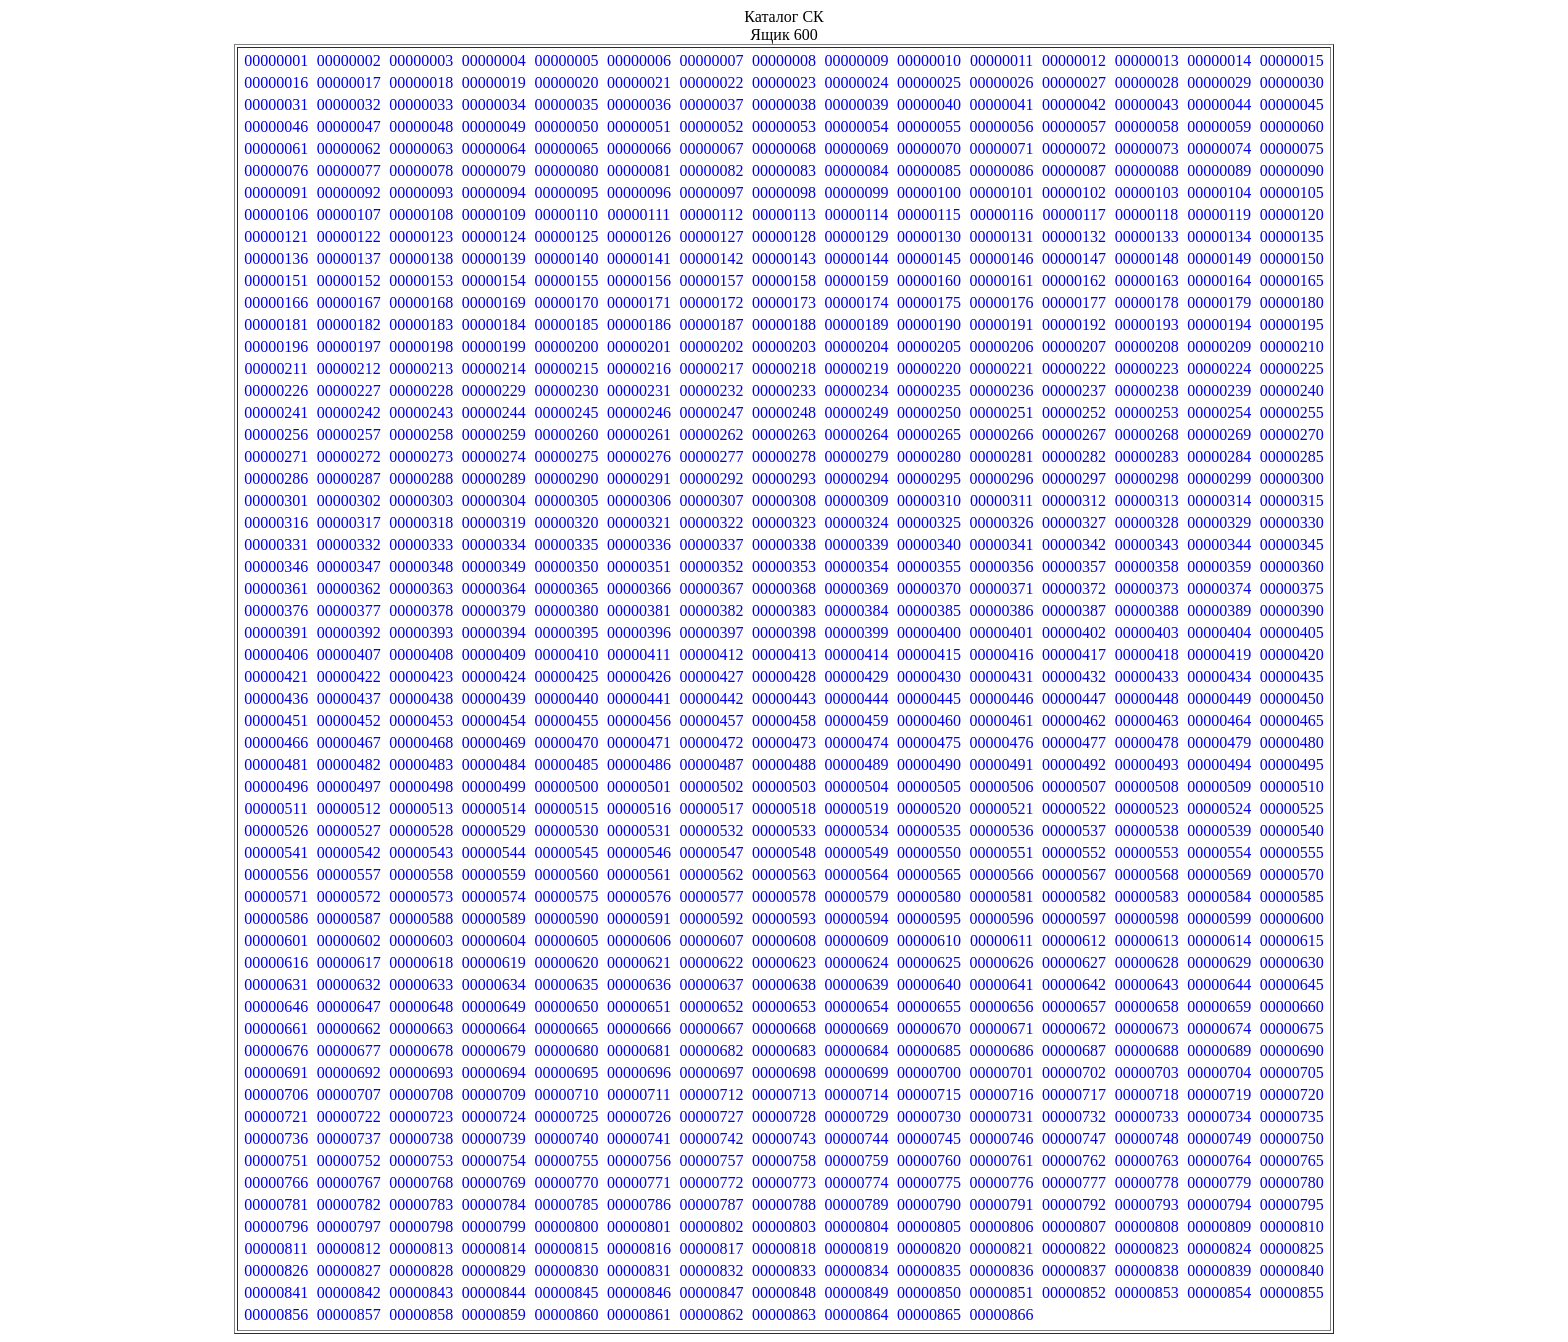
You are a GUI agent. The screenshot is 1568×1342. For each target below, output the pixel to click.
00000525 (1292, 808)
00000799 (494, 1226)
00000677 (349, 1050)
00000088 (1147, 170)
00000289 (494, 478)
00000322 (711, 522)
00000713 (784, 1094)
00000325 (929, 522)
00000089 (1219, 170)
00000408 (421, 654)
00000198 (421, 346)
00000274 (494, 456)
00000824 (1219, 1248)
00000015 (1292, 60)
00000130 (929, 236)
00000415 (929, 654)
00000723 (421, 1116)
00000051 (639, 126)
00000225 (1292, 368)
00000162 (1074, 280)
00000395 (566, 632)
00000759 (857, 1160)
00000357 (1074, 566)
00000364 (494, 588)
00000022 (711, 82)
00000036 (639, 104)
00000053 (784, 126)
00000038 (784, 104)
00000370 (929, 588)
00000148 (1147, 258)
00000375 (1292, 588)
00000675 (1292, 1028)
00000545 (566, 852)
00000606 (639, 940)
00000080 (566, 170)
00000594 (857, 918)
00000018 (421, 82)
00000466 (276, 742)
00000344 (1219, 544)
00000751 (276, 1160)
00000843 (421, 1292)
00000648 (421, 1006)
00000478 (1147, 742)
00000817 (711, 1248)
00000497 (349, 786)
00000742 (711, 1138)
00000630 (1292, 962)
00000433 (1147, 676)
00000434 (1219, 676)
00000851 (1002, 1292)
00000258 (421, 434)
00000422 (349, 676)
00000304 (494, 500)
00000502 (711, 786)
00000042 (1074, 104)
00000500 (566, 786)
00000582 (1074, 896)
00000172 (711, 302)
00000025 (929, 82)
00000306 (639, 500)
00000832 (711, 1270)
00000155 (566, 280)
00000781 (276, 1204)
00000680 (566, 1050)
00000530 (566, 830)
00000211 (276, 368)
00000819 (857, 1248)
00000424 (494, 676)
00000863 (784, 1314)
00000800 (566, 1226)
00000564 (857, 874)
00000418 (1147, 654)
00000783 (421, 1204)
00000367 (711, 588)
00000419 (1219, 654)
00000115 (928, 214)
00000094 (494, 192)
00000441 (639, 698)
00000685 (929, 1050)
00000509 (1219, 786)
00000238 (1147, 390)
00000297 (1074, 478)
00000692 (349, 1072)
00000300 (1292, 478)
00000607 (711, 940)
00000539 (1219, 830)
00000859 (494, 1314)
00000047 (349, 126)
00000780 (1292, 1182)
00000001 (276, 60)
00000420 (1292, 654)
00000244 (494, 412)
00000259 (494, 434)
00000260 (566, 434)
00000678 (421, 1050)
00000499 (494, 786)
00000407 (349, 654)
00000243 (421, 412)
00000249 (857, 412)
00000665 (566, 1028)
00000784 (494, 1204)
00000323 (784, 522)
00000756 (639, 1160)
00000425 (566, 676)
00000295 (929, 478)
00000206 (1002, 346)
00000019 (494, 82)
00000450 (1292, 698)
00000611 (1001, 940)
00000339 (857, 544)
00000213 (421, 368)
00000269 (1219, 434)
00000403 (1147, 632)
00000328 (1147, 522)
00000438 (421, 698)
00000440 (566, 698)
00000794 (1219, 1204)
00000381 (639, 610)
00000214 (494, 368)
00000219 (857, 368)
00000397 (711, 632)
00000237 (1074, 390)
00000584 (1219, 896)
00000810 (1292, 1226)
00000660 (1292, 1006)
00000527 (349, 830)
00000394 (494, 632)
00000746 (1002, 1138)
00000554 (1219, 852)
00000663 (421, 1028)
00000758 (784, 1160)
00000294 (857, 478)
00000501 (639, 786)
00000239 (1219, 390)
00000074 (1219, 148)
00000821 (1002, 1248)
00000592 (711, 918)
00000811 (276, 1248)
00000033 (421, 104)
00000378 (421, 610)
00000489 (857, 764)
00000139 (494, 258)
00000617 (349, 962)
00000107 (349, 214)
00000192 (1074, 324)
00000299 (1219, 478)
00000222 (1074, 368)
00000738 (421, 1138)
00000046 (276, 126)
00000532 (711, 830)
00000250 (929, 412)
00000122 (349, 236)
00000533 (784, 830)
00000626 (1002, 962)
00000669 (857, 1028)
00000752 (349, 1160)
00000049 (494, 126)
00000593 (784, 918)
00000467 (349, 742)
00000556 (276, 874)
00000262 (711, 434)
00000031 (276, 104)
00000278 (784, 456)
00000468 (421, 742)
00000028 (1147, 82)
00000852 (1074, 1292)
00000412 (711, 654)
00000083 (784, 170)
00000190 (929, 324)
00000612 (1074, 940)
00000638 (784, 984)
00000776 (1002, 1182)
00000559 (494, 874)
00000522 (1074, 808)
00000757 (711, 1160)
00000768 (421, 1182)
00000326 (1002, 522)
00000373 (1147, 588)
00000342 (1074, 544)
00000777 (1074, 1182)
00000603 (421, 940)
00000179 (1219, 302)
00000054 (857, 126)
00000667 (711, 1028)
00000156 (639, 280)
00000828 (421, 1270)
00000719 (1219, 1094)
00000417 (1074, 654)
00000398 (784, 632)
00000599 (1219, 918)
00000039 (857, 104)
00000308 (784, 500)
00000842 (349, 1292)
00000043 (1147, 104)
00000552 (1074, 852)
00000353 (784, 566)
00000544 (494, 852)
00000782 (349, 1204)
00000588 (421, 918)
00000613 (1147, 940)
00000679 (494, 1050)
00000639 (857, 984)
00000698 (784, 1072)
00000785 (566, 1204)
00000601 (276, 940)
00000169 (494, 302)
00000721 (276, 1116)
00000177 (1074, 302)
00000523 (1147, 808)
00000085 (929, 170)
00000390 (1292, 610)
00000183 (421, 324)
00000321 (639, 522)
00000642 (1074, 984)
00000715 (929, 1094)
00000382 (711, 610)
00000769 (494, 1182)
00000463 (1147, 720)
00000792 (1074, 1204)
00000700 (929, 1072)
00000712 (711, 1094)
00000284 (1219, 456)
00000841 (276, 1292)
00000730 (929, 1116)
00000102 (1074, 192)
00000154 (494, 280)
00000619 (494, 962)
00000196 (276, 346)
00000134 (1219, 236)
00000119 (1218, 214)
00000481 (276, 764)
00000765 (1292, 1160)
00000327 (1074, 522)
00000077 (349, 170)
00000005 (566, 60)
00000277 (711, 456)
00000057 (1074, 126)
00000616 (276, 962)
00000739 (494, 1138)
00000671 (1002, 1028)
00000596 (1002, 918)
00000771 (639, 1182)
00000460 (929, 720)
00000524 (1219, 808)
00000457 (711, 720)
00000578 (784, 896)
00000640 (929, 984)
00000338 (784, 544)
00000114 (856, 214)
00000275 (566, 456)
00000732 (1074, 1116)
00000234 (857, 390)
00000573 (421, 896)
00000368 (784, 588)
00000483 (421, 764)
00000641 (1002, 984)
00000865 (929, 1314)
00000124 (494, 236)
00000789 (857, 1204)
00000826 (276, 1270)
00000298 (1147, 478)
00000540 (1292, 830)
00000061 (276, 148)
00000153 (421, 280)
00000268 (1147, 434)
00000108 (421, 214)
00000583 (1147, 896)
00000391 (276, 632)
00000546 (639, 852)
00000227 (349, 390)
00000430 (929, 676)
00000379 (494, 610)
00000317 (349, 522)
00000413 (784, 654)
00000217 (711, 368)
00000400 (929, 632)
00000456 (639, 720)
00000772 (711, 1182)
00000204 (857, 346)
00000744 (857, 1138)
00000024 (857, 82)
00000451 (276, 720)
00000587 (349, 918)
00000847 (711, 1292)
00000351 (639, 566)
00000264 (857, 434)
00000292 (711, 478)
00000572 (349, 896)
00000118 (1146, 214)
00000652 (711, 1006)
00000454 (494, 720)
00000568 (1147, 874)
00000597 (1074, 918)
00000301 (276, 500)
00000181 (276, 324)
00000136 (276, 258)
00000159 (857, 280)
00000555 (1292, 852)
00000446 (1002, 698)
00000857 (349, 1314)
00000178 (1147, 302)
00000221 (1002, 368)
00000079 (494, 170)
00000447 (1074, 698)
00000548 (784, 852)
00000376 (276, 610)
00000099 (857, 192)
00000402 (1074, 632)
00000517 (711, 808)
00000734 (1219, 1116)
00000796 (276, 1226)
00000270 (1292, 434)
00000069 (857, 148)
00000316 (276, 522)
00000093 (421, 192)
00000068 (784, 148)
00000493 (1147, 764)
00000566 (1002, 874)
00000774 (857, 1182)
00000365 (566, 588)
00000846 (639, 1292)
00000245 (566, 412)
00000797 (349, 1226)
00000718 (1147, 1094)
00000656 (1002, 1006)
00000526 (276, 830)
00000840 (1292, 1270)
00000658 (1147, 1006)
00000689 (1219, 1050)
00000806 (1002, 1226)
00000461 (1002, 720)
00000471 (639, 742)
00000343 (1147, 544)
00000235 (929, 390)
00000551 (1002, 852)
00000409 (494, 654)
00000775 (929, 1182)
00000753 (421, 1160)
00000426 (639, 676)
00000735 (1292, 1116)
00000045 (1292, 104)
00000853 (1147, 1292)
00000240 (1292, 390)
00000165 (1292, 280)
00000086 (1002, 170)
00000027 (1074, 82)
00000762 (1074, 1160)
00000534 (857, 830)
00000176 (1002, 302)
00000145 (929, 258)
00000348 (421, 566)
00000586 (276, 918)
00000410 (566, 654)
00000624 (857, 962)
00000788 (784, 1204)
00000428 (784, 676)
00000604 (494, 940)
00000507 (1074, 786)
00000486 (639, 764)
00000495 (1292, 764)
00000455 (566, 720)
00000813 (421, 1248)
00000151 (276, 280)
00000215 (566, 368)
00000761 (1002, 1160)
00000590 (566, 918)
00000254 (1219, 412)
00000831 (639, 1270)
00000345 (1292, 544)
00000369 (857, 588)
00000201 (639, 346)
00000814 (494, 1248)
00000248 (784, 412)
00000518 (784, 808)
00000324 (857, 522)
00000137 (349, 258)
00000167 (349, 302)
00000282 (1074, 456)
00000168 (421, 302)
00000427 (711, 676)
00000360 (1292, 566)
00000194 (1219, 324)
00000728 (784, 1116)
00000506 (1002, 786)
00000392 (349, 632)
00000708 (421, 1094)
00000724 (494, 1116)
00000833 (784, 1270)
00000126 (639, 236)
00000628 (1147, 962)
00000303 (421, 500)
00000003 (421, 60)
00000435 (1292, 676)
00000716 (1002, 1094)
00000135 (1292, 236)
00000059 (1219, 126)
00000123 (421, 236)
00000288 (421, 478)
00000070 (929, 148)
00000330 (1292, 522)
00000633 (421, 984)
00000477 (1074, 742)
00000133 (1147, 236)
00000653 (784, 1006)
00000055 (929, 126)
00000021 (639, 82)
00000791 (1002, 1204)
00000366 (639, 588)
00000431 (1002, 676)
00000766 (276, 1182)
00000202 (711, 346)
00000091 (276, 192)
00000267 (1074, 434)
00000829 (494, 1270)
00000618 (421, 962)
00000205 (929, 346)
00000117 (1073, 214)
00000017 (349, 82)
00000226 (276, 390)
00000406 (276, 654)
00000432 (1074, 676)
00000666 (639, 1028)
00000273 (421, 456)
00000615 (1292, 940)
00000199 (494, 346)
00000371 (1002, 588)
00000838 (1147, 1270)
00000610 (929, 940)
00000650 (566, 1006)
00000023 (784, 82)
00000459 (857, 720)
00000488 (784, 764)
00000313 (1147, 500)
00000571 (276, 896)
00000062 (349, 148)
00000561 (639, 874)
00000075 (1292, 148)
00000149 (1219, 258)
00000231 (639, 390)
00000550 (929, 852)
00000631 (276, 984)
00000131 (1002, 236)
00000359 (1219, 566)
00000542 (349, 852)
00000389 (1219, 610)
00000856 (276, 1314)
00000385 (929, 610)
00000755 (566, 1160)
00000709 (494, 1094)
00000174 (857, 302)
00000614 (1219, 940)
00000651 (639, 1006)
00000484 (494, 764)
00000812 (349, 1248)
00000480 (1292, 742)
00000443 (784, 698)
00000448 (1147, 698)
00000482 (349, 764)
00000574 (494, 896)
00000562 (711, 874)
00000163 (1147, 280)
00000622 (711, 962)
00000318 (421, 522)
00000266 (1002, 434)
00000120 (1292, 214)
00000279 (857, 456)
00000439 (494, 698)
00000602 (349, 940)
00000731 (1002, 1116)
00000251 (1002, 412)
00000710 (566, 1094)
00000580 (929, 896)
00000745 (929, 1138)
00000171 (639, 302)
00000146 (1002, 258)
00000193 (1147, 324)
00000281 (1002, 456)
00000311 (1001, 500)
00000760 (929, 1160)
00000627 (1074, 962)
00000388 (1147, 610)
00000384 (857, 610)
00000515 (566, 808)
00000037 (711, 104)
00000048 (421, 126)
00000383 (784, 610)
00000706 (276, 1094)
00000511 (276, 808)
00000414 (857, 654)
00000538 (1147, 830)
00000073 (1147, 148)
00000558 (421, 874)
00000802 (711, 1226)
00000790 (929, 1204)
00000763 (1147, 1160)
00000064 (494, 148)
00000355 (929, 566)
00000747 (1074, 1138)
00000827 (349, 1270)
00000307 (711, 500)
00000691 (276, 1072)
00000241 (276, 412)
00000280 (929, 456)
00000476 (1002, 742)
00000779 (1219, 1182)
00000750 (1292, 1138)
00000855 (1292, 1292)
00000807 (1074, 1226)
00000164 (1219, 280)
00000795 (1292, 1204)
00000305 (566, 500)
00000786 (639, 1204)
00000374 (1219, 588)
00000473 (784, 742)
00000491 (1002, 764)
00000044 (1219, 104)
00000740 (566, 1138)
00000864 (857, 1314)
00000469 (494, 742)
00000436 (276, 698)
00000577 (711, 896)
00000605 (566, 940)
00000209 (1219, 346)
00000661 (276, 1028)
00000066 (639, 148)
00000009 (857, 60)
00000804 (857, 1226)
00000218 (784, 368)
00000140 (566, 258)
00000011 (1001, 60)
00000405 (1292, 632)
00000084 (857, 170)
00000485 (566, 764)
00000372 (1074, 588)
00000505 (929, 786)
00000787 (711, 1204)
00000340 (929, 544)
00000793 (1147, 1204)
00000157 (711, 280)
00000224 (1219, 368)
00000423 (421, 676)
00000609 (857, 940)
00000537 (1074, 830)
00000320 (566, 522)
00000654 (857, 1006)
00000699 (857, 1072)
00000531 (639, 830)
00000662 (349, 1028)
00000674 (1219, 1028)
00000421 (276, 676)
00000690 (1292, 1050)
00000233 (784, 390)
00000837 (1074, 1270)
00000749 (1219, 1138)
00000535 (929, 830)
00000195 (1292, 324)
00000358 (1147, 566)
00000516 (639, 808)
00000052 (711, 126)
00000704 (1219, 1072)
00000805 (929, 1226)
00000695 (566, 1072)
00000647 (349, 1006)
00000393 (421, 632)
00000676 (276, 1050)
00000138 (421, 258)
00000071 (1002, 148)
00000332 (349, 544)
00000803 (784, 1226)
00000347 (349, 566)
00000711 (638, 1094)
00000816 (639, 1248)
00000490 (929, 764)
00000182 (349, 324)
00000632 (349, 984)
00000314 (1219, 500)
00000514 (494, 808)
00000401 (1002, 632)
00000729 (857, 1116)
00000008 (784, 60)
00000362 (349, 588)
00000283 (1147, 456)
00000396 (639, 632)
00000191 (1002, 324)
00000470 (566, 742)
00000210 (1292, 346)
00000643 (1147, 984)
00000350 (566, 566)
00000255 (1292, 412)
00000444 (857, 698)
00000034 (494, 104)
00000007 (711, 60)
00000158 (784, 280)
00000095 (566, 192)
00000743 (784, 1138)
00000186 (639, 324)
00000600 (1292, 918)
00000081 (639, 170)
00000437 (349, 698)
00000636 (639, 984)
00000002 (349, 60)
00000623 (784, 962)
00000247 (711, 412)
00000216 (639, 368)
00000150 (1292, 258)
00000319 (494, 522)
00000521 (1002, 808)
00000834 (857, 1270)
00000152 (349, 280)
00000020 (566, 82)
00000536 (1002, 830)
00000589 (494, 918)
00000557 (349, 874)
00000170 (566, 302)
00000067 (711, 148)
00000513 (421, 808)
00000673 (1147, 1028)
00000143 (784, 258)
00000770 (566, 1182)
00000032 (349, 104)
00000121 (276, 236)
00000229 (494, 390)
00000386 (1002, 610)
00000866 (1002, 1314)
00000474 (857, 742)
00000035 (566, 104)
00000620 (566, 962)
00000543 (421, 852)
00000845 (566, 1292)
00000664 (494, 1028)
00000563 (784, 874)
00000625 (929, 962)
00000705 (1292, 1072)
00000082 (711, 170)
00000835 (929, 1270)
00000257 (349, 434)
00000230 (566, 390)
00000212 (349, 368)
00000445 (929, 698)
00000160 (929, 280)
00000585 (1292, 896)
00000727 (711, 1116)
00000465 (1292, 720)
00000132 (1074, 236)
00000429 (857, 676)
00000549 (857, 852)
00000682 (711, 1050)
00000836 (1002, 1270)
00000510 (1292, 786)
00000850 (929, 1292)
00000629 (1219, 962)
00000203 (784, 346)
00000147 (1074, 258)
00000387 (1074, 610)
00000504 (857, 786)
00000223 (1147, 368)
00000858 (421, 1314)
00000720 (1292, 1094)
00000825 (1292, 1248)
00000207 (1074, 346)
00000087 (1074, 170)
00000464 (1219, 720)
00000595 (929, 918)
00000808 (1147, 1226)
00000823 (1147, 1248)
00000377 (349, 610)
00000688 (1147, 1050)
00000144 (857, 258)
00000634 (494, 984)
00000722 (349, 1116)
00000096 (639, 192)
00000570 (1292, 874)
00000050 (566, 126)
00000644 (1219, 984)
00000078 (421, 170)
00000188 (784, 324)
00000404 (1219, 632)
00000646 (276, 1006)
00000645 (1292, 984)
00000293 (784, 478)
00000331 (276, 544)
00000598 (1147, 918)
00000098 (784, 192)
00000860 (566, 1314)
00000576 (639, 896)
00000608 (784, 940)
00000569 (1219, 874)
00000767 (349, 1182)
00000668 (784, 1028)
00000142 (711, 258)
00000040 (929, 104)
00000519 (857, 808)
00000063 (421, 148)
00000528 (421, 830)
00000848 (784, 1292)
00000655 (929, 1006)
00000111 (639, 214)
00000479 (1219, 742)
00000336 (639, 544)
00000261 (639, 434)
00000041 (1002, 104)
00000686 (1002, 1050)
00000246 (639, 412)
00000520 (929, 808)
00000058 (1147, 126)
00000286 (276, 478)
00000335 (566, 544)
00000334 (494, 544)
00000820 (929, 1248)
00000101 (1002, 192)
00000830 (566, 1270)
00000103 (1147, 192)
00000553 (1147, 852)
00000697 (711, 1072)
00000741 (639, 1138)
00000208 (1147, 346)
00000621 (639, 962)
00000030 (1292, 82)
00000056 (1002, 126)
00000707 (349, 1094)
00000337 (711, 544)
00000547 (711, 852)
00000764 (1219, 1160)
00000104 (1219, 192)
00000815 (566, 1248)
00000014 (1219, 60)
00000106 (276, 214)
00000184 (494, 324)
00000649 (494, 1006)
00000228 (421, 390)
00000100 (929, 192)
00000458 (784, 720)
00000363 (421, 588)
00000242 (349, 412)
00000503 (784, 786)
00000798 (421, 1226)
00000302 (349, 500)
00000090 (1292, 170)
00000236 (1002, 390)
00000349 (494, 566)
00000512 (349, 808)
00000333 (421, 544)
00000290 (566, 478)
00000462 (1074, 720)
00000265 (929, 434)
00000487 (711, 764)
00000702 (1074, 1072)
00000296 (1002, 478)
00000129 (857, 236)
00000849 (857, 1292)
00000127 (711, 236)
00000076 (276, 170)
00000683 (784, 1050)
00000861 (639, 1314)
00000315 (1292, 500)
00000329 (1219, 522)
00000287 (349, 478)
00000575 (566, 896)
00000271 (276, 456)
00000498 (421, 786)
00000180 (1292, 302)
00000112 (711, 214)
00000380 (566, 610)
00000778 (1147, 1182)
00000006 (639, 60)
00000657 (1074, 1006)
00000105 (1292, 192)
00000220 (929, 368)
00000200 (566, 346)
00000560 (566, 874)
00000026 (1002, 82)
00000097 (711, 192)
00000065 (566, 148)
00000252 (1074, 412)
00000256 (276, 434)
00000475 (929, 742)
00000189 (857, 324)
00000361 (276, 588)
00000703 (1147, 1072)
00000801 (639, 1226)
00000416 (1002, 654)
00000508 (1147, 786)
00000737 (349, 1138)
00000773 (784, 1182)
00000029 (1219, 82)
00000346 (276, 566)
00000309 (857, 500)
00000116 (1001, 214)
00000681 (639, 1050)
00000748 (1147, 1138)
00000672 (1074, 1028)
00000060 (1292, 126)
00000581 (1002, 896)
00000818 (784, 1248)
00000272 (349, 456)
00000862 (711, 1314)
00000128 (784, 236)
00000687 (1074, 1050)
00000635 (566, 984)
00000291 (639, 478)
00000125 (566, 236)
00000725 (566, 1116)
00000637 (711, 984)
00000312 (1074, 500)
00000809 (1219, 1226)
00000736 (276, 1138)
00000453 (421, 720)
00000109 (494, 214)
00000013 (1147, 60)
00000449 (1219, 698)
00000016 (276, 82)
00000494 (1219, 764)
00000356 (1002, 566)
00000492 (1074, 764)
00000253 (1147, 412)
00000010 (929, 60)
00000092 (349, 192)
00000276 (639, 456)
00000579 (857, 896)
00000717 (1074, 1094)
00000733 (1147, 1116)
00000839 (1219, 1270)
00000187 (711, 324)
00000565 (929, 874)
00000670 (929, 1028)
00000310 (929, 500)
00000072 (1074, 148)
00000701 (1002, 1072)
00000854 (1219, 1292)
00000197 (349, 346)
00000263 (784, 434)
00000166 (276, 302)
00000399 (857, 632)
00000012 (1074, 60)
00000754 (494, 1160)
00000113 (783, 214)
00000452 (349, 720)
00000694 (494, 1072)
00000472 (711, 742)
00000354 (857, 566)
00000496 (276, 786)
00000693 (421, 1072)
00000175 (929, 302)
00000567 (1074, 874)
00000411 (638, 654)
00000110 (566, 214)
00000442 (711, 698)
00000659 (1219, 1006)
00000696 (639, 1072)
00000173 (784, 302)
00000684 (857, 1050)
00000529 (494, 830)
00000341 (1002, 544)
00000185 (566, 324)
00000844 (494, 1292)
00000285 (1292, 456)
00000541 (276, 852)
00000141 (639, 258)
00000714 (857, 1094)
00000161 (1002, 280)
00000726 (639, 1116)
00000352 (711, 566)
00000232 (711, 390)
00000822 (1074, 1248)
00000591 (639, 918)
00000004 (494, 60)
